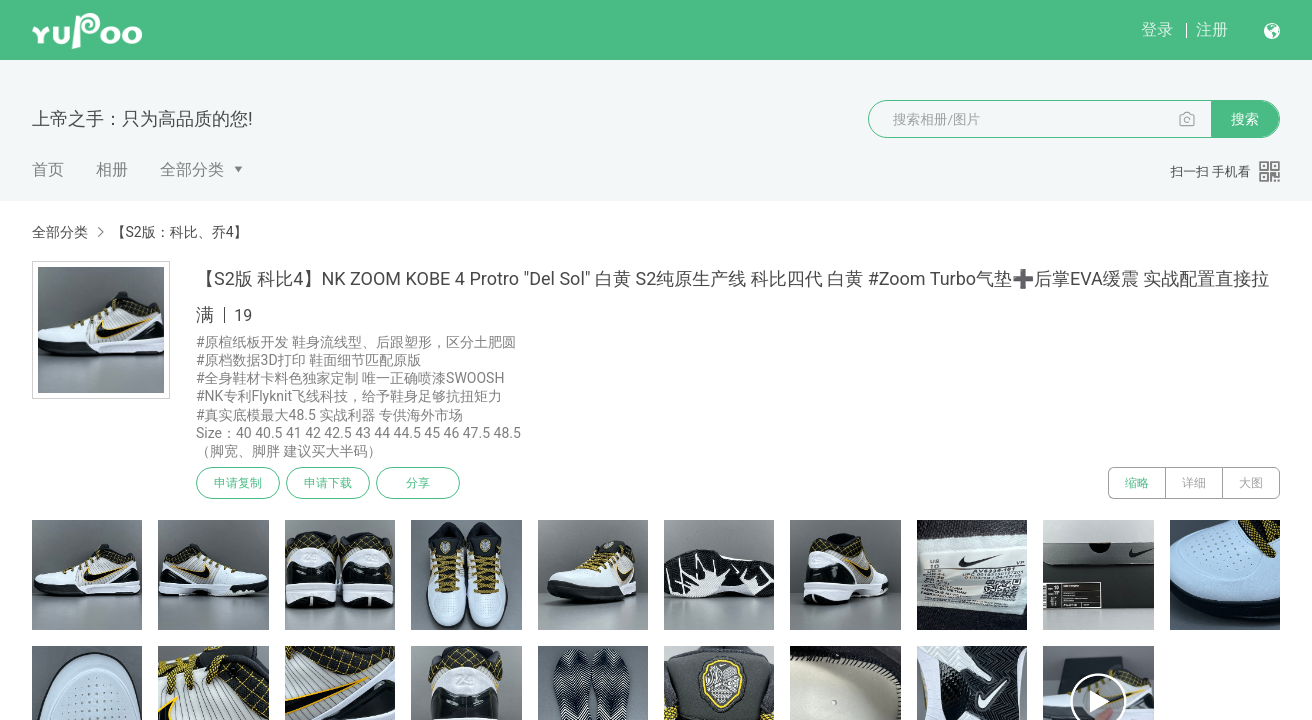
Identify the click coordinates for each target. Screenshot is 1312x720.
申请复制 (238, 483)
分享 (418, 483)
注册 (1212, 29)
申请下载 (328, 483)
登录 (1157, 29)
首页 (48, 169)
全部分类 (192, 169)
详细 (1194, 483)
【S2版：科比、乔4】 (179, 232)
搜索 (1245, 119)
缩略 (1137, 483)
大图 (1251, 483)
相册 (112, 169)
